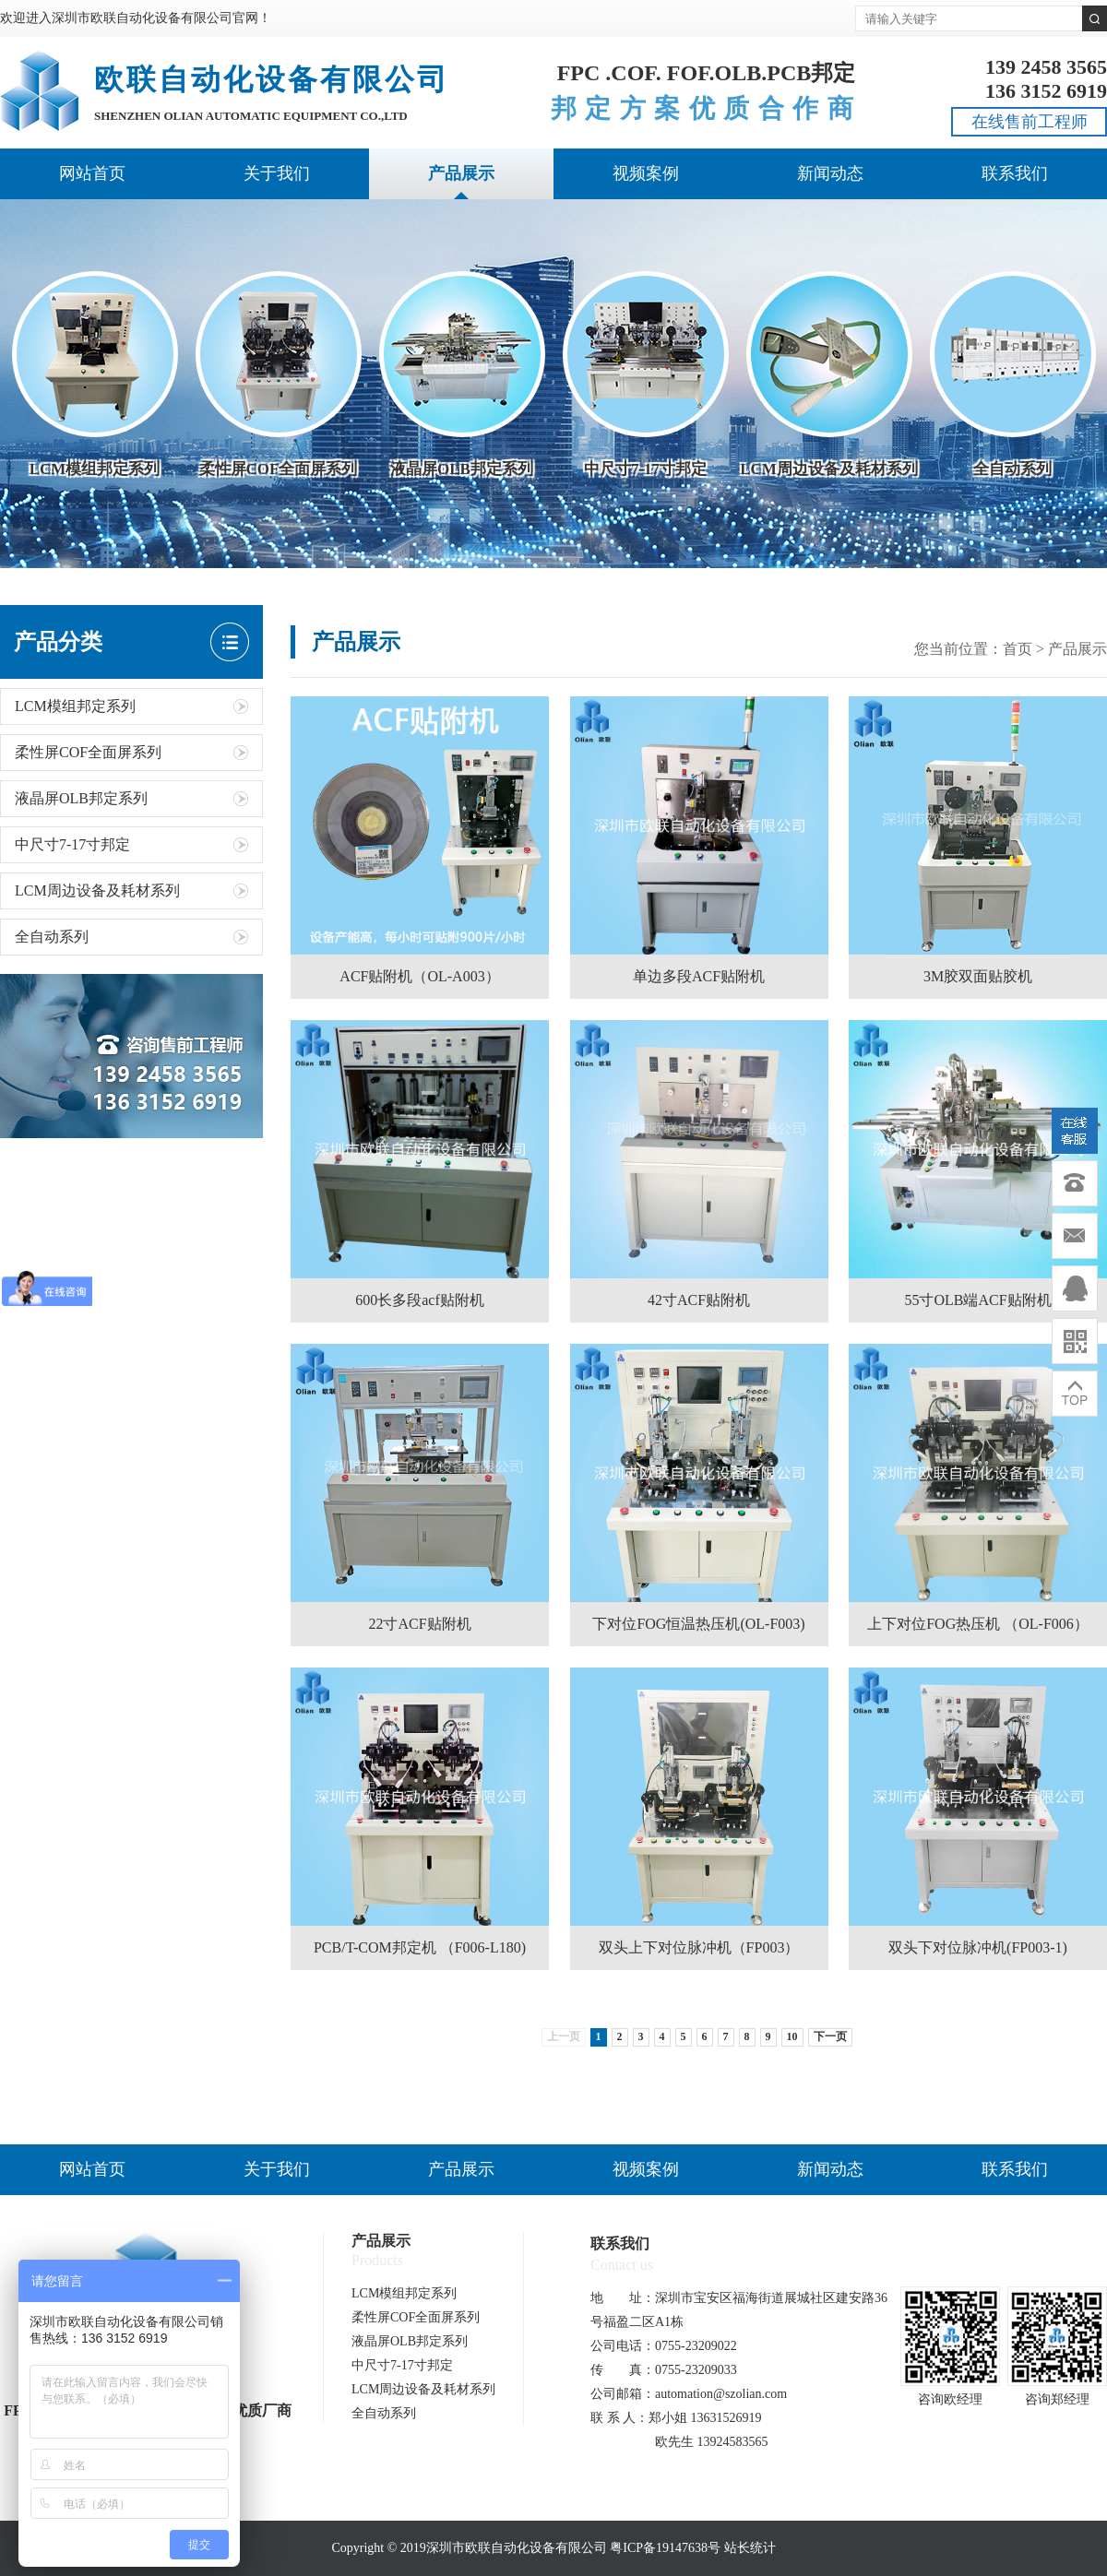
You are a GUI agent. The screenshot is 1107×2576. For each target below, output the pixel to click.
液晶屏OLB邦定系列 (131, 798)
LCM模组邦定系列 (131, 706)
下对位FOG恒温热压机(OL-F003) (698, 1624)
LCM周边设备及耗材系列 (131, 890)
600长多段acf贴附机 (419, 1300)
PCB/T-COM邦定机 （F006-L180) (420, 1947)
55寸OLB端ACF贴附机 (977, 1300)
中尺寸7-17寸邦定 (131, 844)
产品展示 (461, 173)
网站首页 (92, 173)
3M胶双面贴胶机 (977, 976)
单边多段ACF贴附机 (699, 976)
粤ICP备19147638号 (665, 2548)
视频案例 (646, 173)
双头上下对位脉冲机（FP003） (699, 1947)
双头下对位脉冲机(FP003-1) (977, 1947)
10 (792, 2036)
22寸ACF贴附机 (419, 1624)
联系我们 (1015, 173)
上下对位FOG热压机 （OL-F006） (978, 1624)
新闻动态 (830, 173)
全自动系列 (131, 936)
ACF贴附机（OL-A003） (419, 976)
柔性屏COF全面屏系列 (131, 752)
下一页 (830, 2036)
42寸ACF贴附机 (699, 1300)
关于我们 (277, 173)
